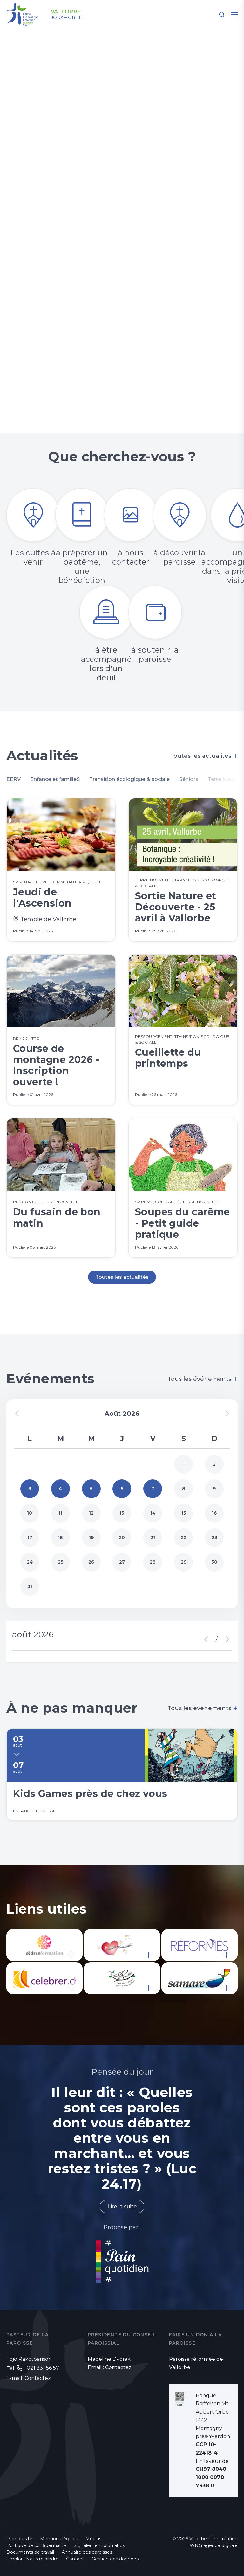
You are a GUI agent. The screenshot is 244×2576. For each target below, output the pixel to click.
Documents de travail (30, 2552)
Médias (93, 2539)
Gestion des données (115, 2559)
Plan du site (19, 2539)
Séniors (188, 779)
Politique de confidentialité (36, 2545)
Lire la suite (122, 2206)
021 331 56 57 (43, 2368)
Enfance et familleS (55, 779)
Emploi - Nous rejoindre (32, 2559)
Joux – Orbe (66, 17)
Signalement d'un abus (99, 2545)
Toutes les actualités (204, 755)
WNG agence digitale (214, 2545)
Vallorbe (66, 11)
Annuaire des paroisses (87, 2552)
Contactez (37, 2378)
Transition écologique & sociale (129, 779)
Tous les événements (202, 1378)
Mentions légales (59, 2539)
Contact (75, 2559)
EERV (13, 779)
